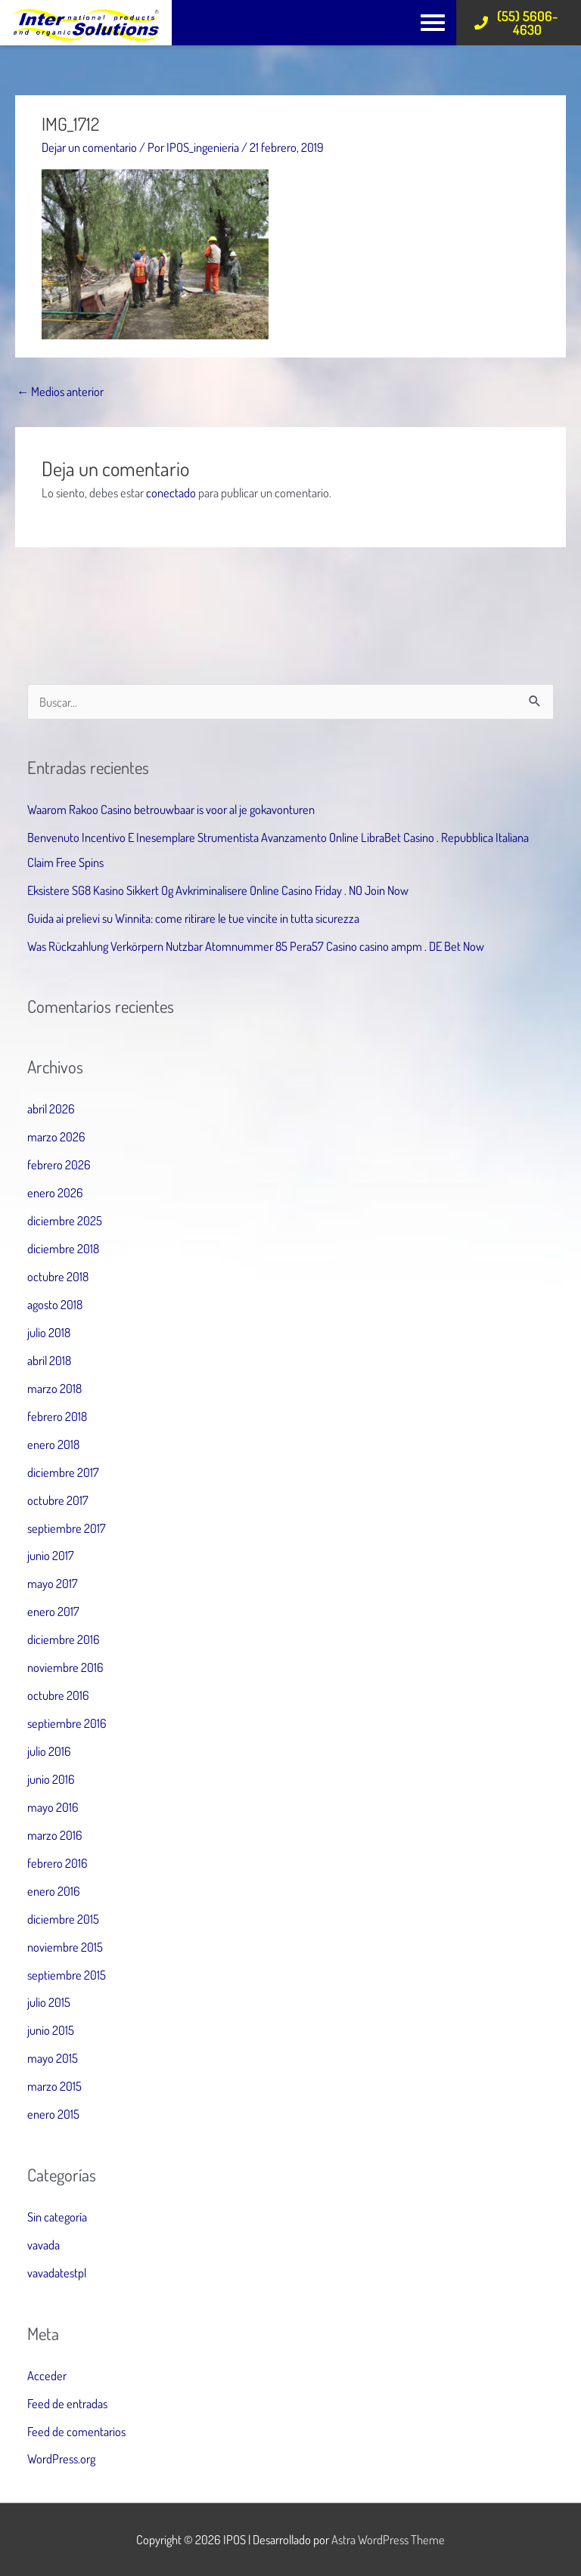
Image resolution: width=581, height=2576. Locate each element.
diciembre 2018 (63, 1248)
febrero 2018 (57, 1416)
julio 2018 (48, 1332)
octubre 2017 (58, 1500)
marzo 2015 (54, 2086)
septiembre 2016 (67, 1723)
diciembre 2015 (63, 1919)
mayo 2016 (53, 1807)
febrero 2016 (57, 1863)
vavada (43, 2244)
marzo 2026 (56, 1136)
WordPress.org (61, 2458)
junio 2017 (50, 1555)
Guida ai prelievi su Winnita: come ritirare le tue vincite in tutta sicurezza (193, 918)
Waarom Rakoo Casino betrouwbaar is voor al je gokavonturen (171, 809)
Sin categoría (57, 2217)
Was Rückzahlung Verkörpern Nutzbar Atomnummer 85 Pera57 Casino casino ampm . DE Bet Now (255, 946)
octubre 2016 (58, 1695)
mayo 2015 (52, 2058)
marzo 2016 (54, 1835)
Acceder (47, 2375)
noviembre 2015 (65, 1947)
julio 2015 (48, 2002)
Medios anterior (60, 391)
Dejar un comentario (89, 147)
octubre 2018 (58, 1276)
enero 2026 (55, 1192)
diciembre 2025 (64, 1220)
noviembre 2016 (65, 1667)
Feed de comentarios (76, 2431)
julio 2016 (49, 1751)
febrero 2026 (59, 1164)
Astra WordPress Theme (388, 2539)
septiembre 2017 (66, 1528)
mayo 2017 (52, 1583)
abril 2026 (51, 1108)
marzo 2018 (54, 1388)
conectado (171, 492)
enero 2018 (53, 1444)
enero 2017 (53, 1611)
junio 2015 (50, 2030)
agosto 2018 (54, 1304)
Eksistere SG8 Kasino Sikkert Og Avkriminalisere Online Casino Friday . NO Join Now (218, 890)
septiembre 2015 (66, 1975)
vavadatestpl (56, 2272)
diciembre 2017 (63, 1472)
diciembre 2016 (63, 1639)
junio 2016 (51, 1779)
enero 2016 (53, 1891)
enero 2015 (53, 2114)
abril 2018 (49, 1360)
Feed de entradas (67, 2403)
